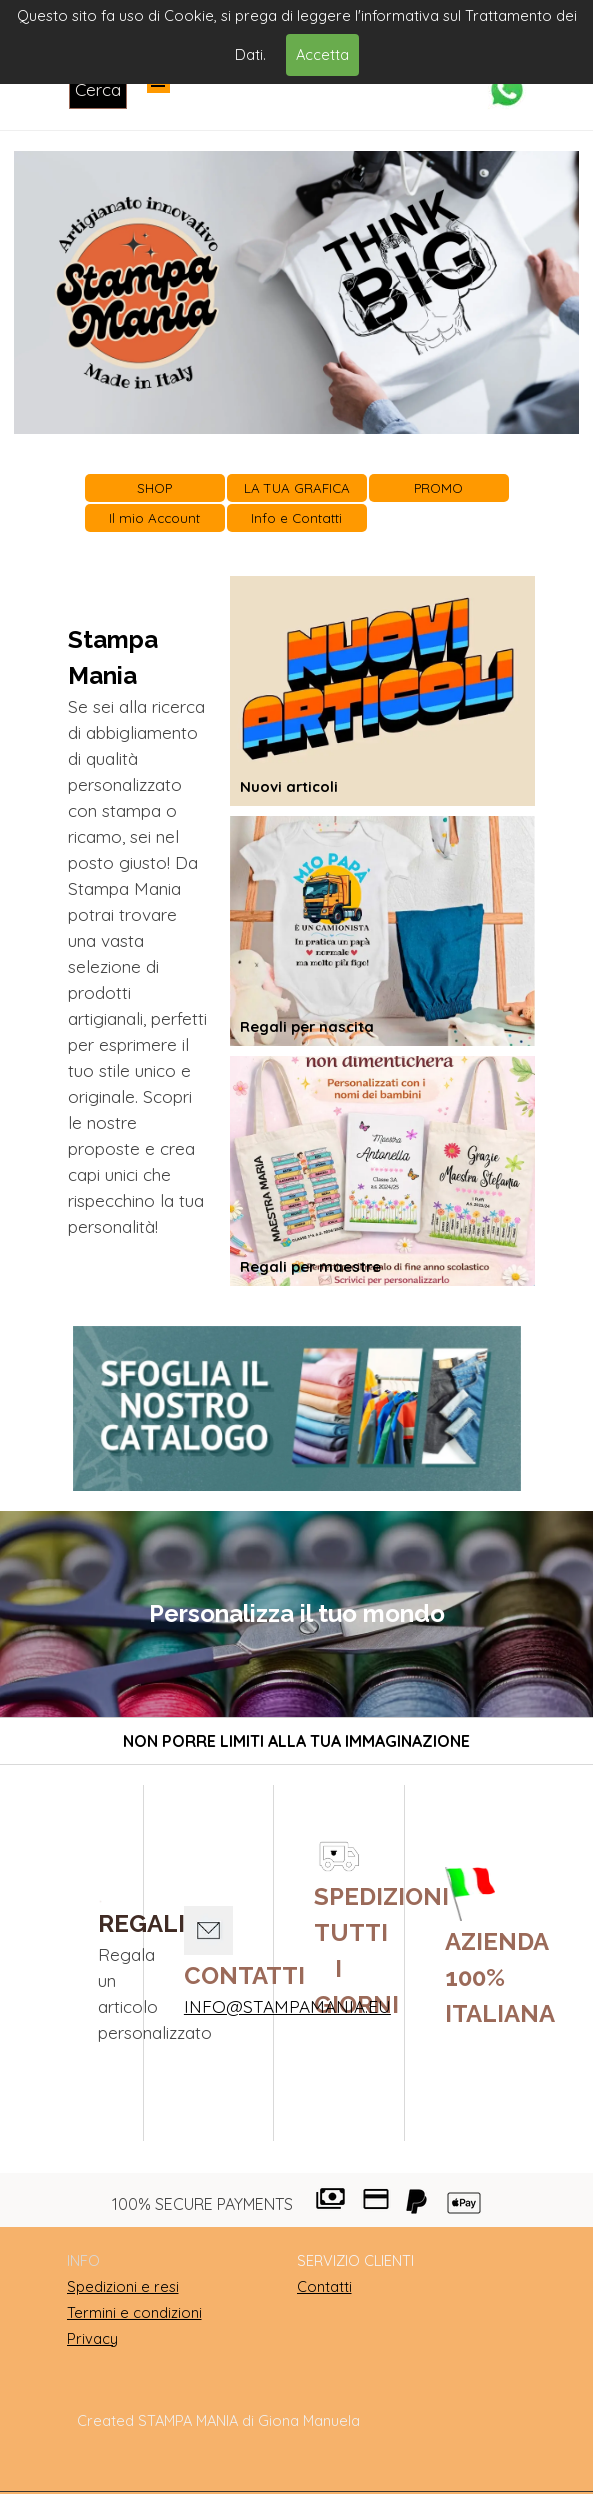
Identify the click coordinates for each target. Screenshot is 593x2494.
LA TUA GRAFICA (297, 488)
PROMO (438, 488)
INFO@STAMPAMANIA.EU (287, 2006)
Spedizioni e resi (123, 2286)
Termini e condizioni (134, 2312)
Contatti (324, 2286)
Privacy (92, 2338)
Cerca (98, 89)
